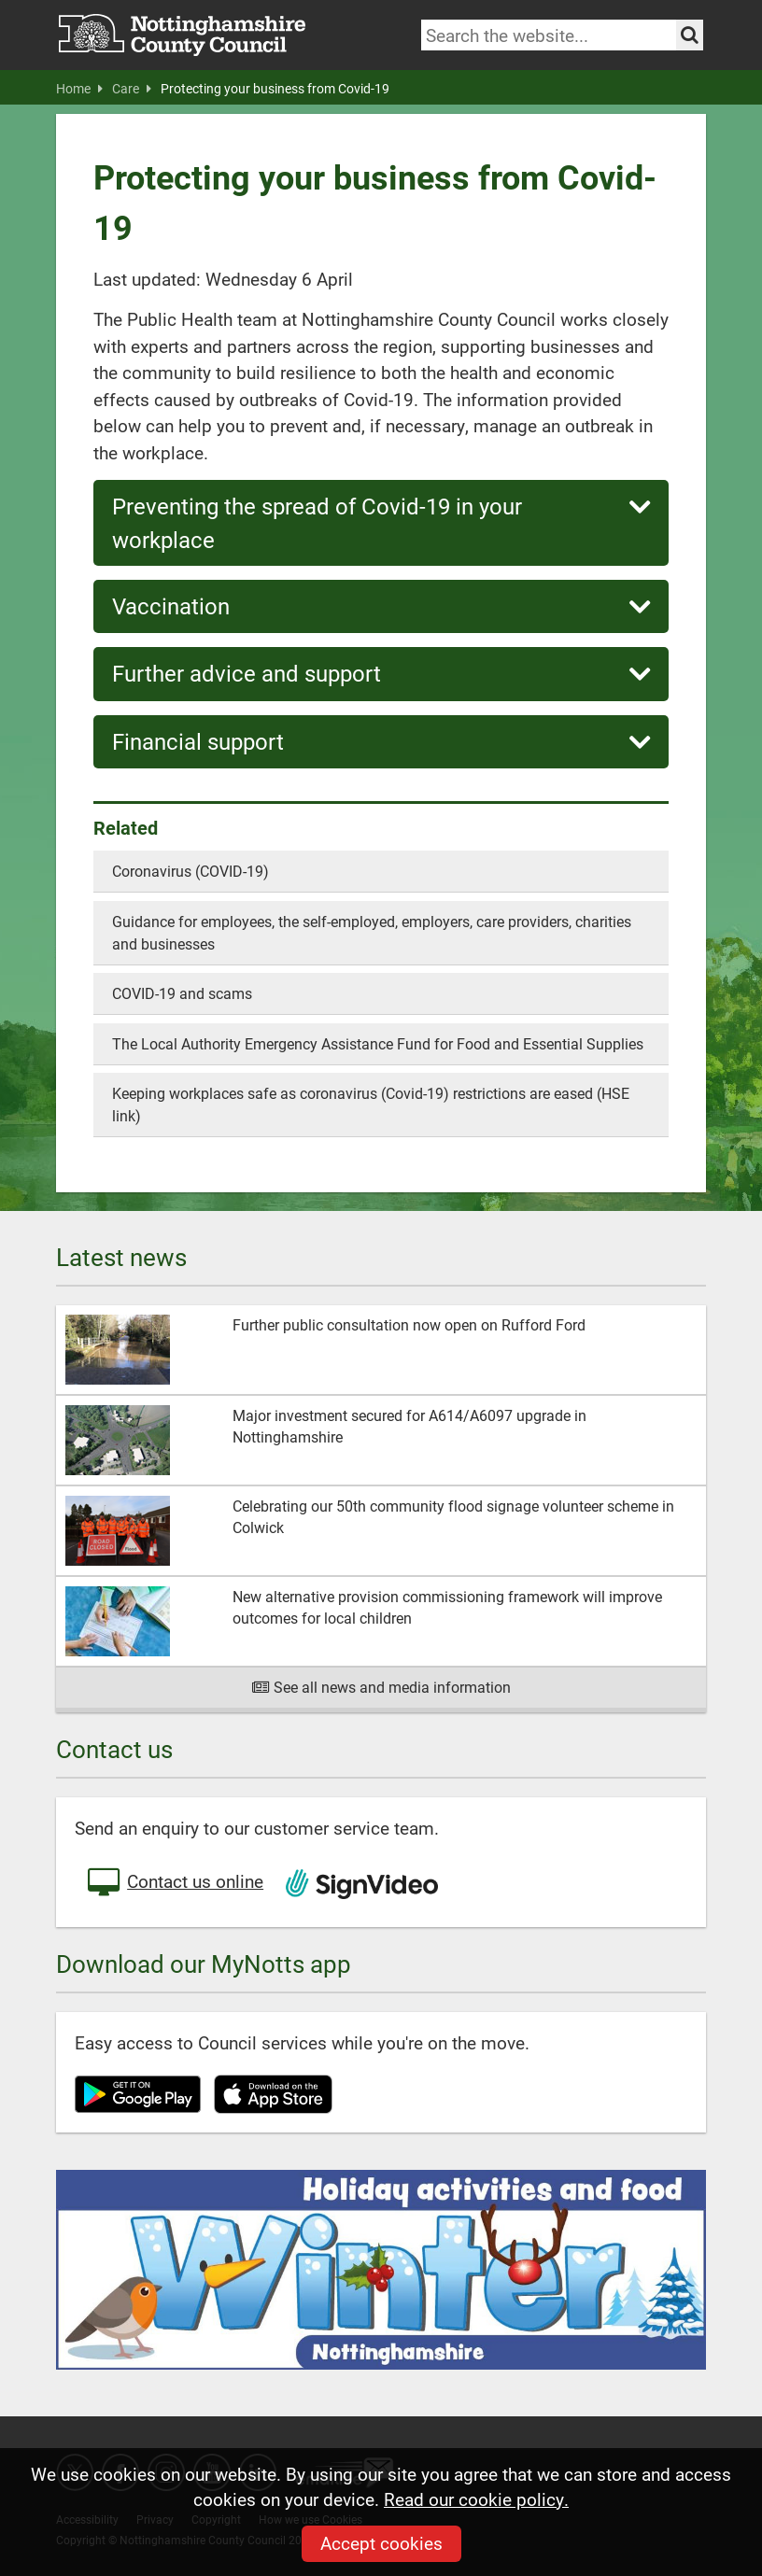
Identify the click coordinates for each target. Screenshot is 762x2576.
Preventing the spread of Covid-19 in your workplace (381, 522)
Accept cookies (381, 2543)
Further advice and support (381, 673)
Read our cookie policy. (476, 2499)
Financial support (381, 742)
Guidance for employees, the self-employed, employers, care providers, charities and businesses (371, 932)
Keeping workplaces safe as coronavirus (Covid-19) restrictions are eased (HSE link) (370, 1104)
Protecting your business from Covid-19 (275, 88)
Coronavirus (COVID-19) (190, 870)
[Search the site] (689, 35)
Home (79, 88)
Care (131, 88)
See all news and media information (381, 1686)
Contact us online (173, 1883)
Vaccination (381, 606)
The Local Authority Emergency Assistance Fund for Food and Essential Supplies (377, 1043)
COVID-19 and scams (182, 993)
